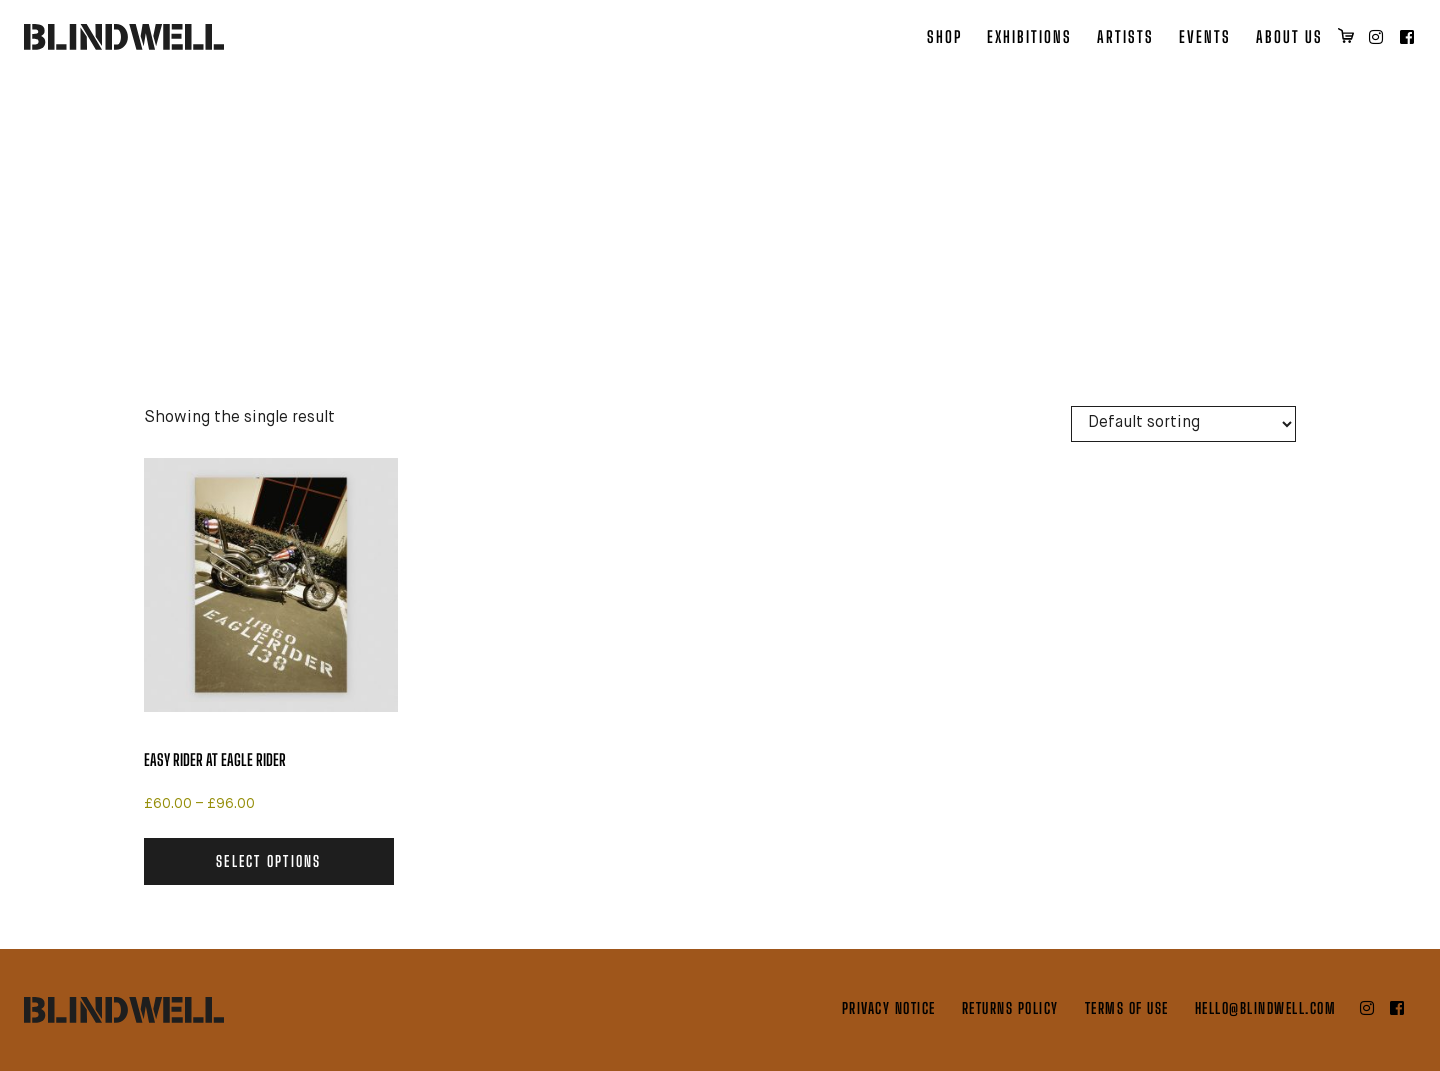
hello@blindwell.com (1266, 1008)
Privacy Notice (889, 1008)
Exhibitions (1029, 36)
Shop (944, 36)
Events (1205, 36)
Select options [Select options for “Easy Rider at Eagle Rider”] (269, 861)
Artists (1125, 36)
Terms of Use (1127, 1008)
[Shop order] (1183, 424)
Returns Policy (1010, 1008)
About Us (1289, 36)
